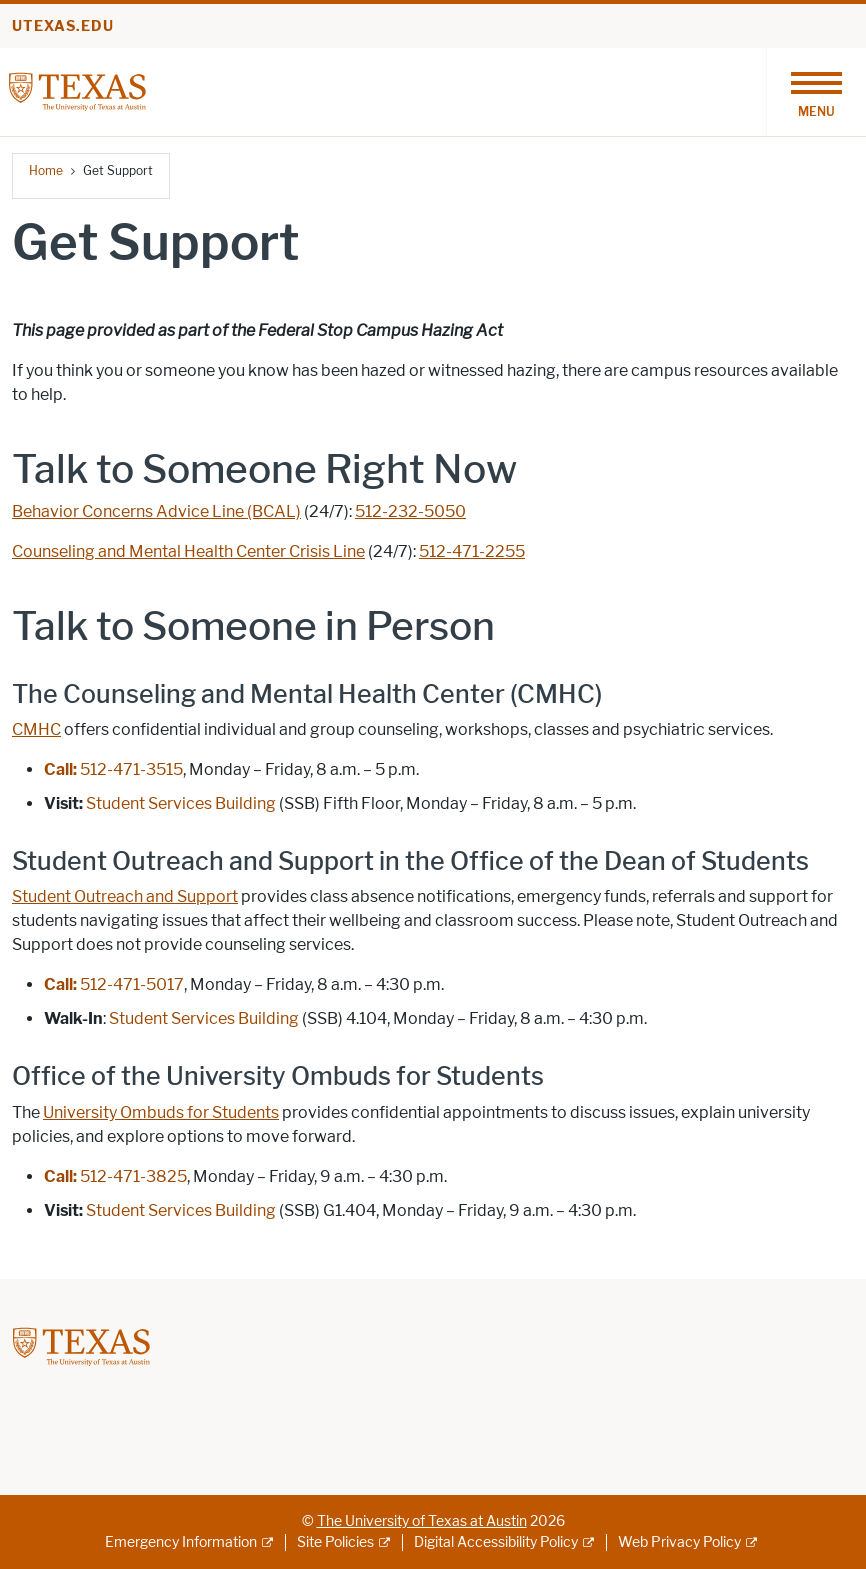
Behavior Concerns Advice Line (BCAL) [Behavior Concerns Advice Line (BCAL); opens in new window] (156, 511)
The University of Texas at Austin (422, 1521)
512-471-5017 (114, 984)
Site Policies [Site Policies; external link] (335, 1542)
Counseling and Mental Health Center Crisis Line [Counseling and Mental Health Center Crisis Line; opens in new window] (188, 551)
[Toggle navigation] (816, 92)
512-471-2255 (472, 551)
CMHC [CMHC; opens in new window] (36, 729)
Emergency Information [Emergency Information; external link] (181, 1542)
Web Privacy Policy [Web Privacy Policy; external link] (679, 1542)
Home (46, 170)
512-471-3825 (115, 1176)
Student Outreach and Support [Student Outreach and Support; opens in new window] (125, 896)
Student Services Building (181, 1210)
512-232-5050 (410, 511)
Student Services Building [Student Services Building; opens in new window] (181, 803)
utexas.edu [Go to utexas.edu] (63, 26)
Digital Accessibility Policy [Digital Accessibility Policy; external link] (496, 1542)
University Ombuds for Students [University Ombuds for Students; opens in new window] (161, 1112)
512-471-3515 (113, 769)
